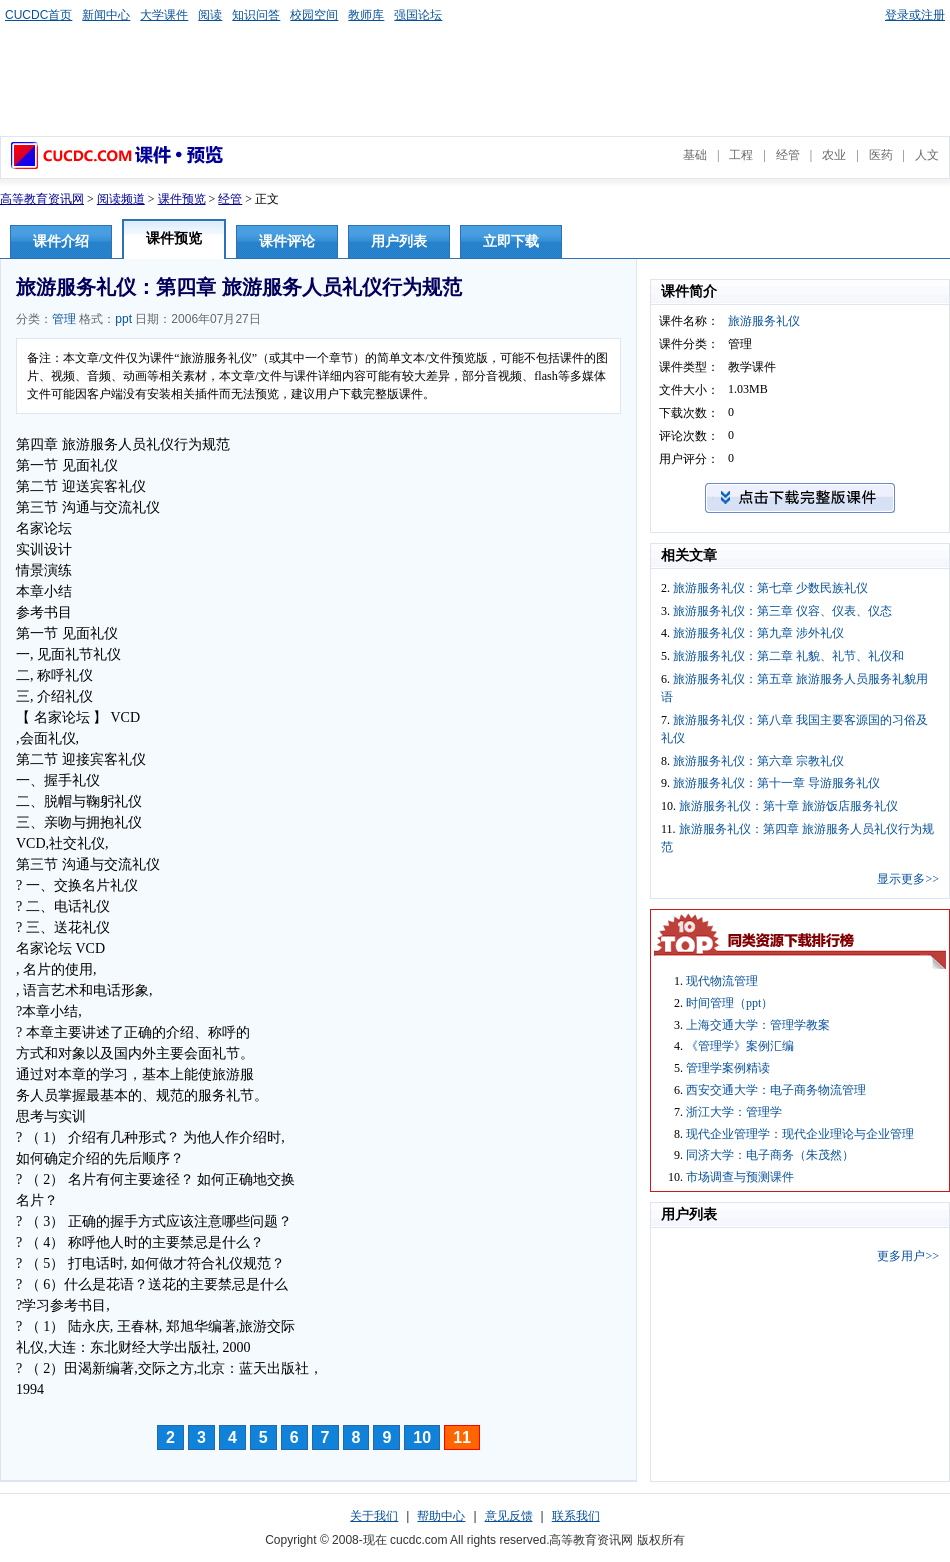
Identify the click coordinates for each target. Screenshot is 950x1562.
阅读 (210, 15)
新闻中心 (106, 15)
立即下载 (511, 241)
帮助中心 (441, 1516)
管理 (64, 319)
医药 (881, 155)
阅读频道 (121, 199)
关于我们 (374, 1516)
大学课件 (164, 15)
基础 (695, 155)
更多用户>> (908, 1256)
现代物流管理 (722, 981)
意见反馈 (509, 1516)
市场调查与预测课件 (740, 1177)
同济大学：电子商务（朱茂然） (770, 1155)
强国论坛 (418, 15)
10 (422, 1437)
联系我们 (576, 1516)
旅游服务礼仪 (764, 321)
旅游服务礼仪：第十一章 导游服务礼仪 (776, 783)
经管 (788, 155)
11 (462, 1437)
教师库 (366, 15)
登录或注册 (915, 15)
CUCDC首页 (38, 15)
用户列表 (399, 241)
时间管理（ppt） (729, 1003)
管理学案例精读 (728, 1068)
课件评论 (287, 241)
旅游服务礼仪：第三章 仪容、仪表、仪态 (782, 611)
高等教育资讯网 (42, 199)
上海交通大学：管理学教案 (758, 1025)
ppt (123, 319)
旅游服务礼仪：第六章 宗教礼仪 (758, 761)
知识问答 (256, 15)
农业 (834, 155)
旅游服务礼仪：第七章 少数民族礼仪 (770, 588)
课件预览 (182, 199)
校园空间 (314, 15)
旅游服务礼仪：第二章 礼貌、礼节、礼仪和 (788, 656)
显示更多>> (908, 879)
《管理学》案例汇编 (740, 1046)
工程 (741, 155)
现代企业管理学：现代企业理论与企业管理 (800, 1134)
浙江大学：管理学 (734, 1112)
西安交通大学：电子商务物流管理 (776, 1090)
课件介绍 (61, 241)
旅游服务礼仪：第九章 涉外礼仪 (758, 633)
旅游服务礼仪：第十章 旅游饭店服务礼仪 (788, 806)
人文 (927, 155)
